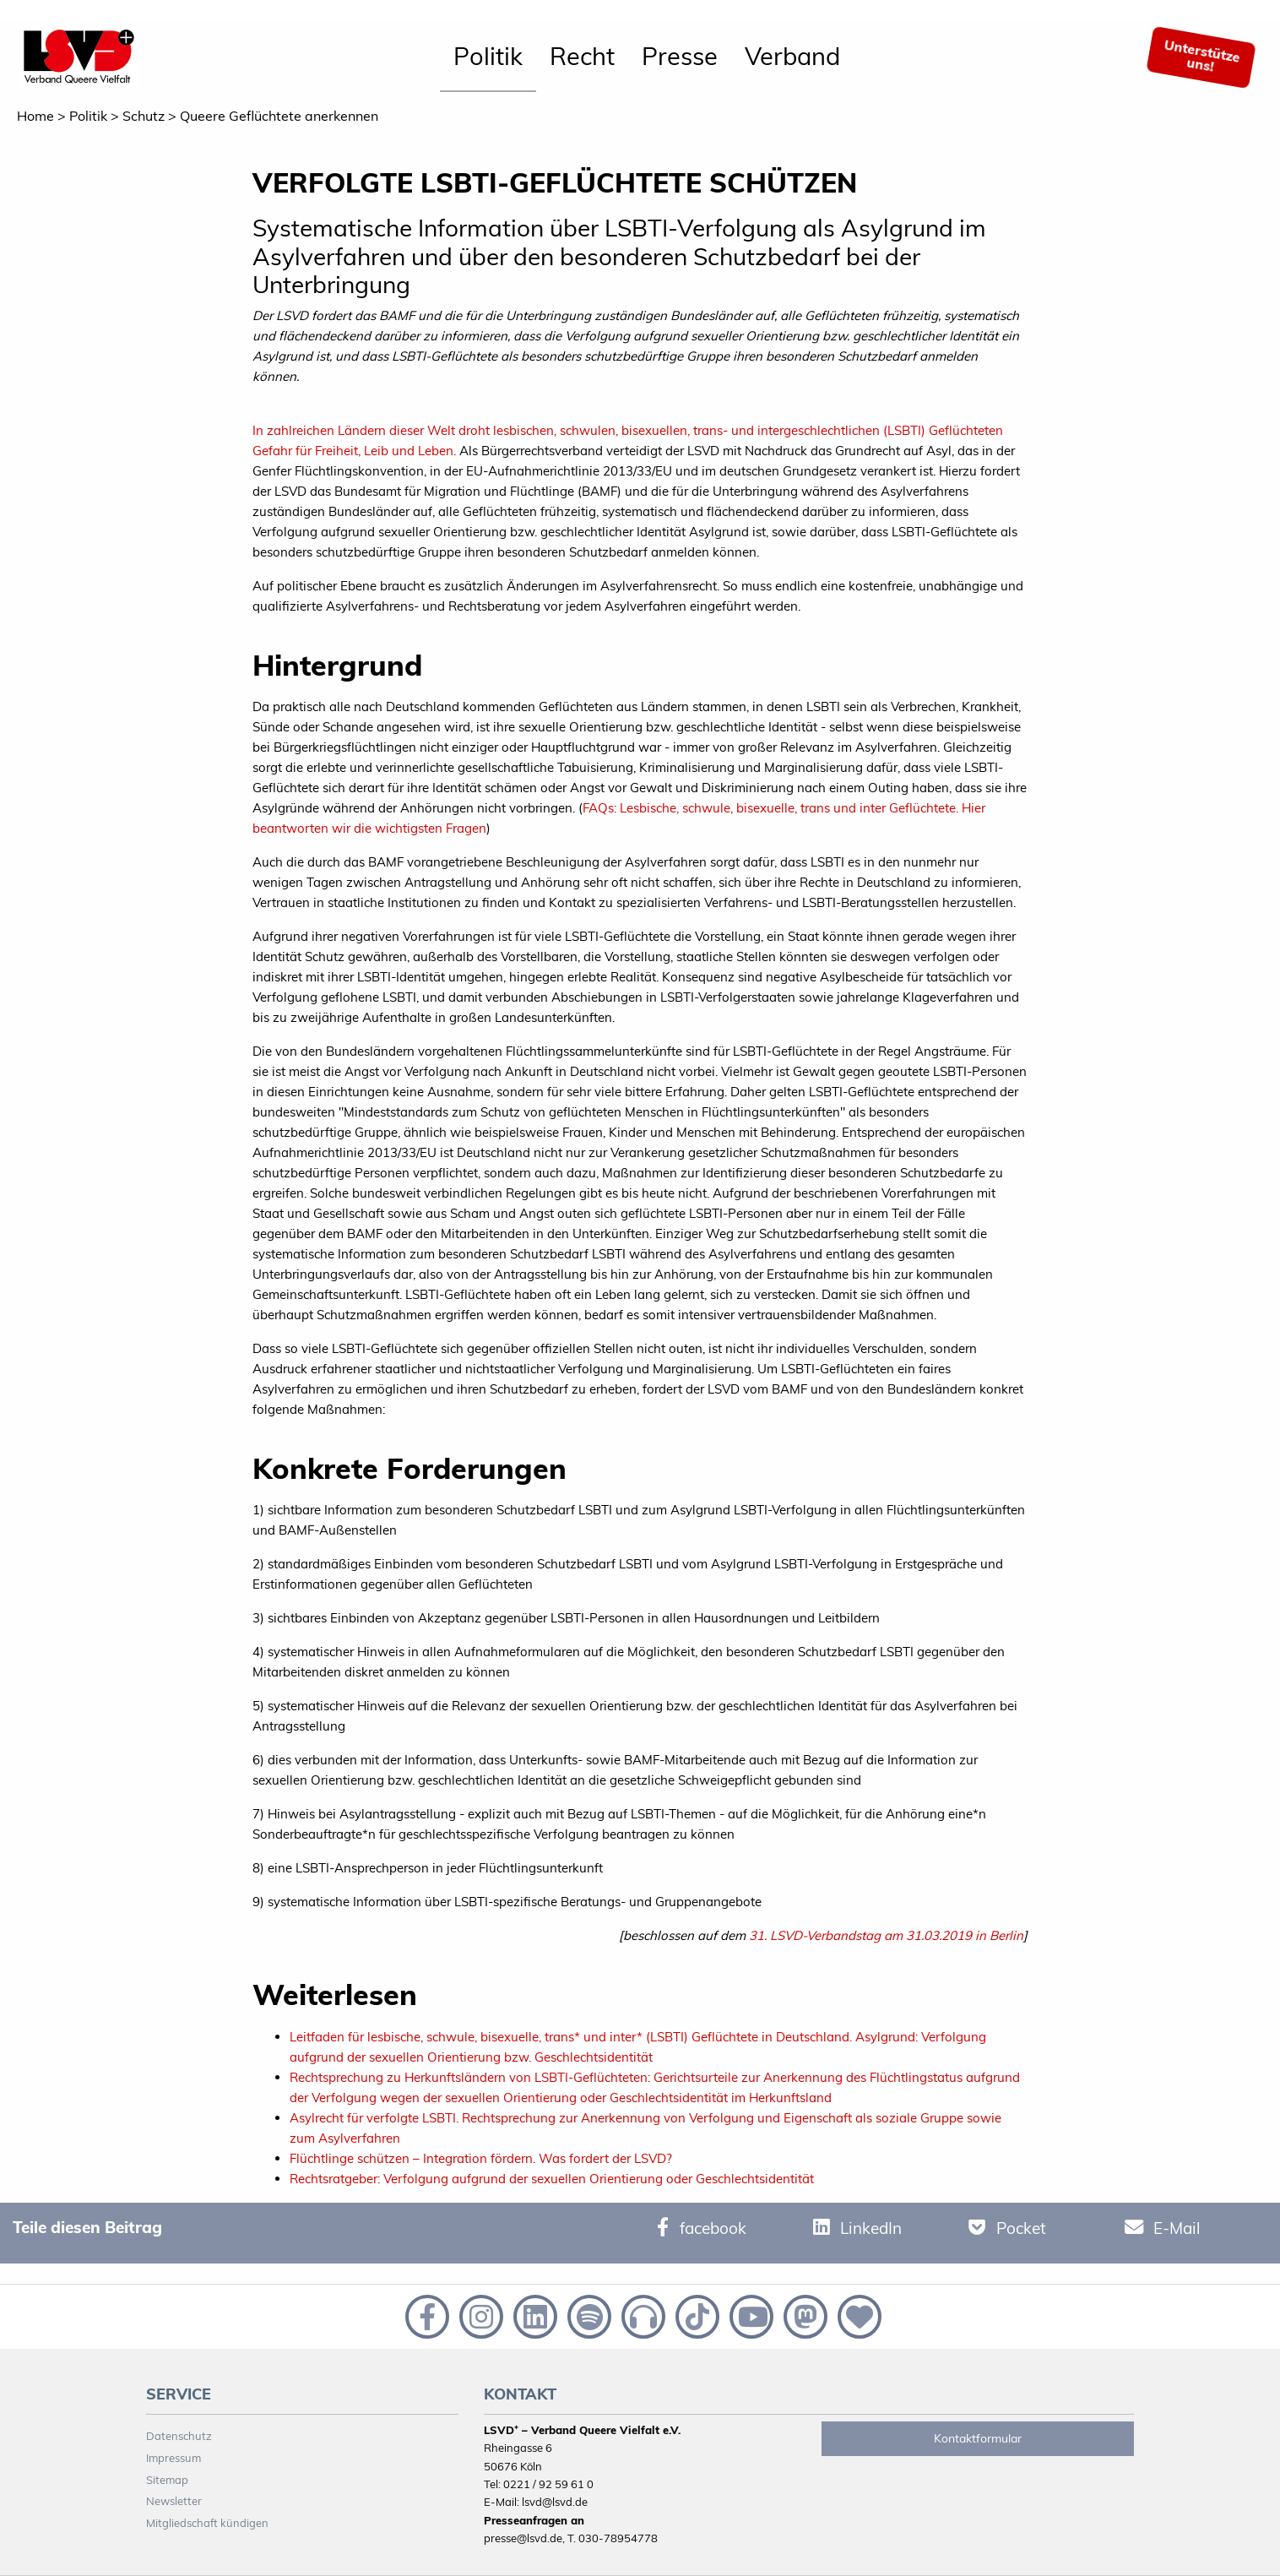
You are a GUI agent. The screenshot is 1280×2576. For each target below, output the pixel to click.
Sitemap (167, 2479)
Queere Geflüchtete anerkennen (279, 115)
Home (35, 115)
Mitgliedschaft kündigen (207, 2523)
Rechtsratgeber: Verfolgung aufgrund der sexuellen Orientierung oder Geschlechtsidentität (552, 2179)
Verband (792, 56)
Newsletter (174, 2501)
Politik (488, 56)
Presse (680, 56)
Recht (582, 56)
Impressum (173, 2458)
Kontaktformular (978, 2438)
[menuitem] (488, 57)
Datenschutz (179, 2436)
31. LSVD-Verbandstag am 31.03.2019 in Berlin (886, 1935)
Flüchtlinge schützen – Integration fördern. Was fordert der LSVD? (481, 2158)
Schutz (143, 115)
